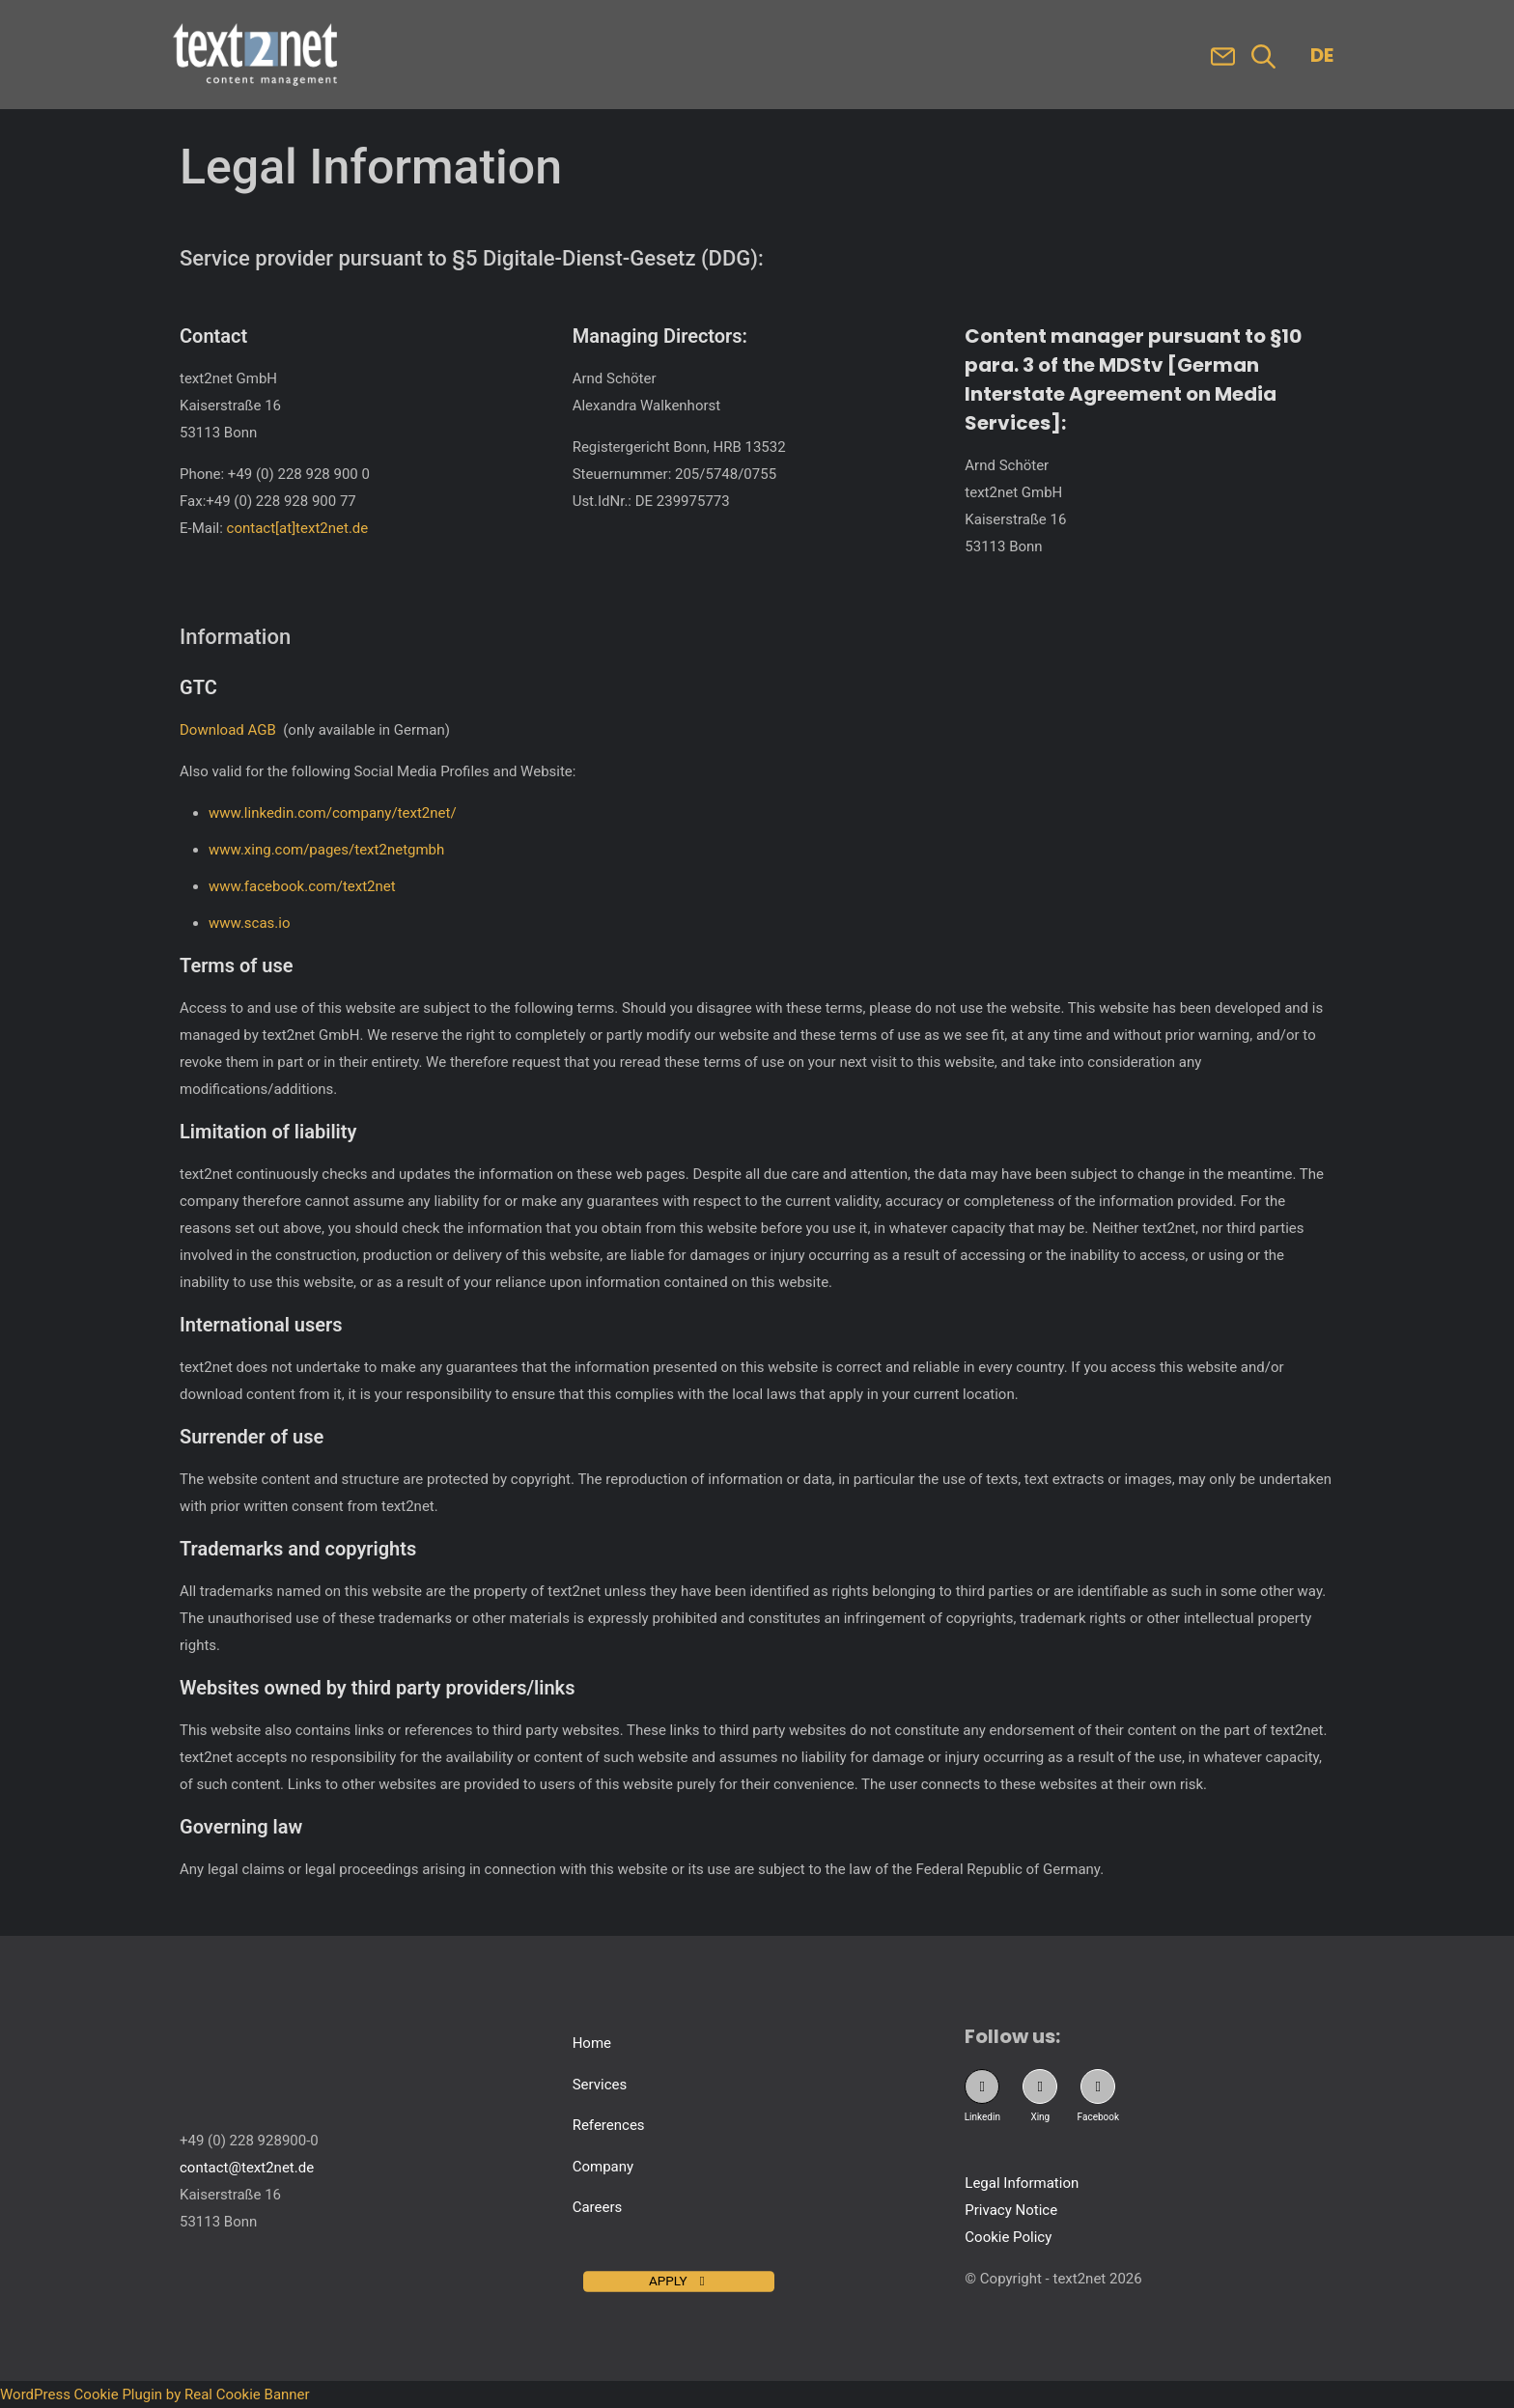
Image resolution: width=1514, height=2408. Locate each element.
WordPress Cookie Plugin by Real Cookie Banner (155, 2394)
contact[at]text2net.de (298, 528)
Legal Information (1022, 2183)
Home (592, 2043)
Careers (598, 2207)
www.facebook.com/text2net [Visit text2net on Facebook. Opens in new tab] (302, 886)
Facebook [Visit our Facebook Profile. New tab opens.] (1098, 2117)
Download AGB (228, 730)
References (609, 2125)
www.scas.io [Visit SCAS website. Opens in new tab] (250, 923)
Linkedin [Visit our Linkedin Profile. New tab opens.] (982, 2117)
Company (603, 2166)
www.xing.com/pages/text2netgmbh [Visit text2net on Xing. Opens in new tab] (326, 849)
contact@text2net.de (247, 2167)
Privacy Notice (1011, 2210)
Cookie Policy (1008, 2237)
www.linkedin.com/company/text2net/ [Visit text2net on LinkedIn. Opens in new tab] (333, 813)
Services (600, 2084)
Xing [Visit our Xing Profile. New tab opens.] (1040, 2117)
